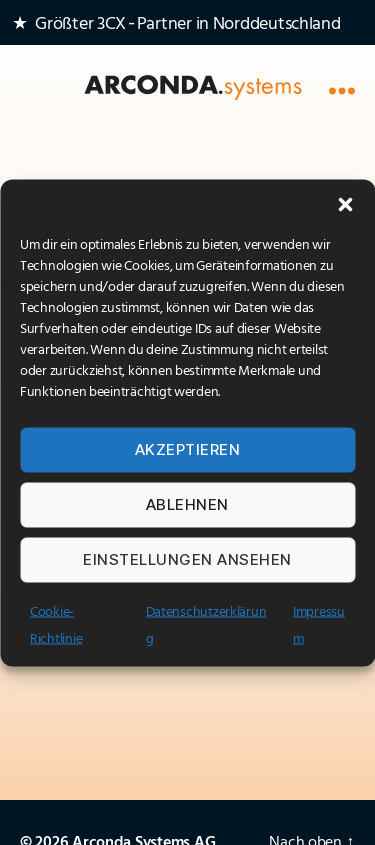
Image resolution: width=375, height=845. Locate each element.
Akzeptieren (188, 449)
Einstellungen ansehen (187, 559)
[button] (345, 204)
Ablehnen (187, 504)
